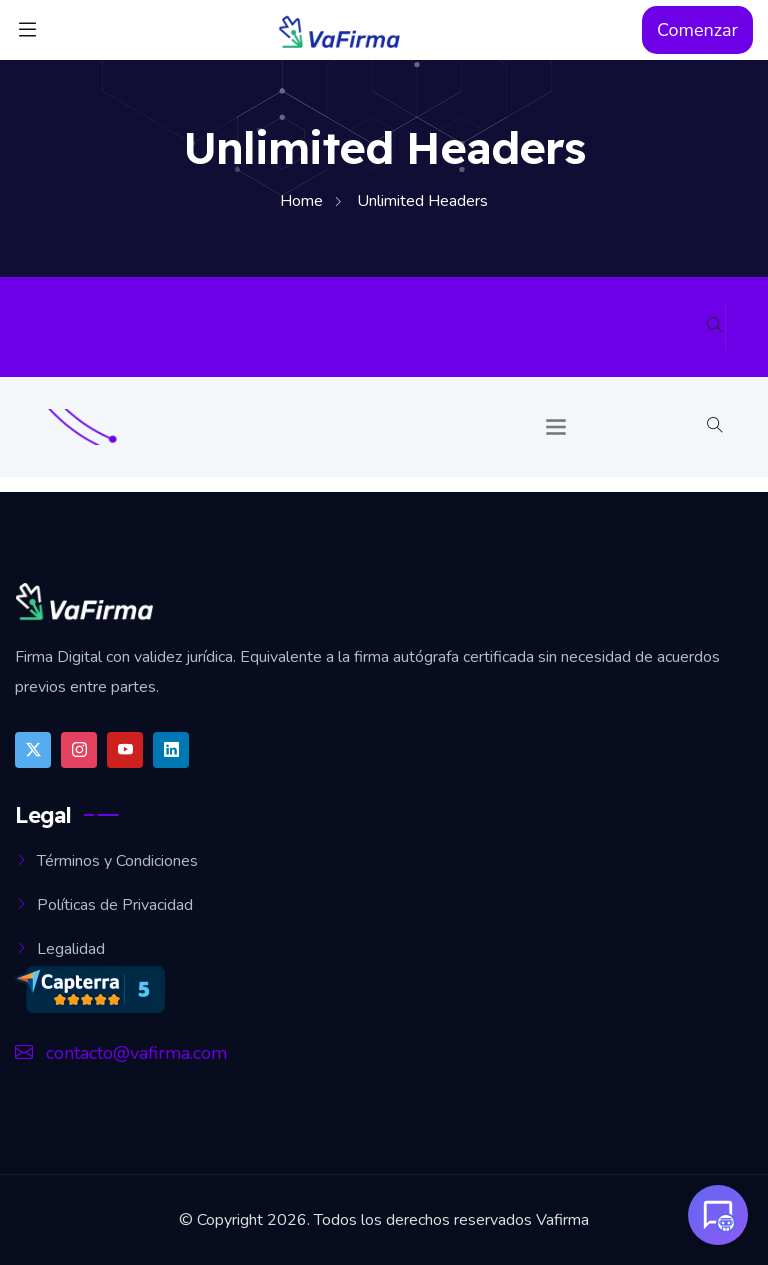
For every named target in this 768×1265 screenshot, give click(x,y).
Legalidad (71, 949)
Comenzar (697, 30)
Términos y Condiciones (117, 861)
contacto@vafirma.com (121, 1053)
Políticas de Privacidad (115, 905)
